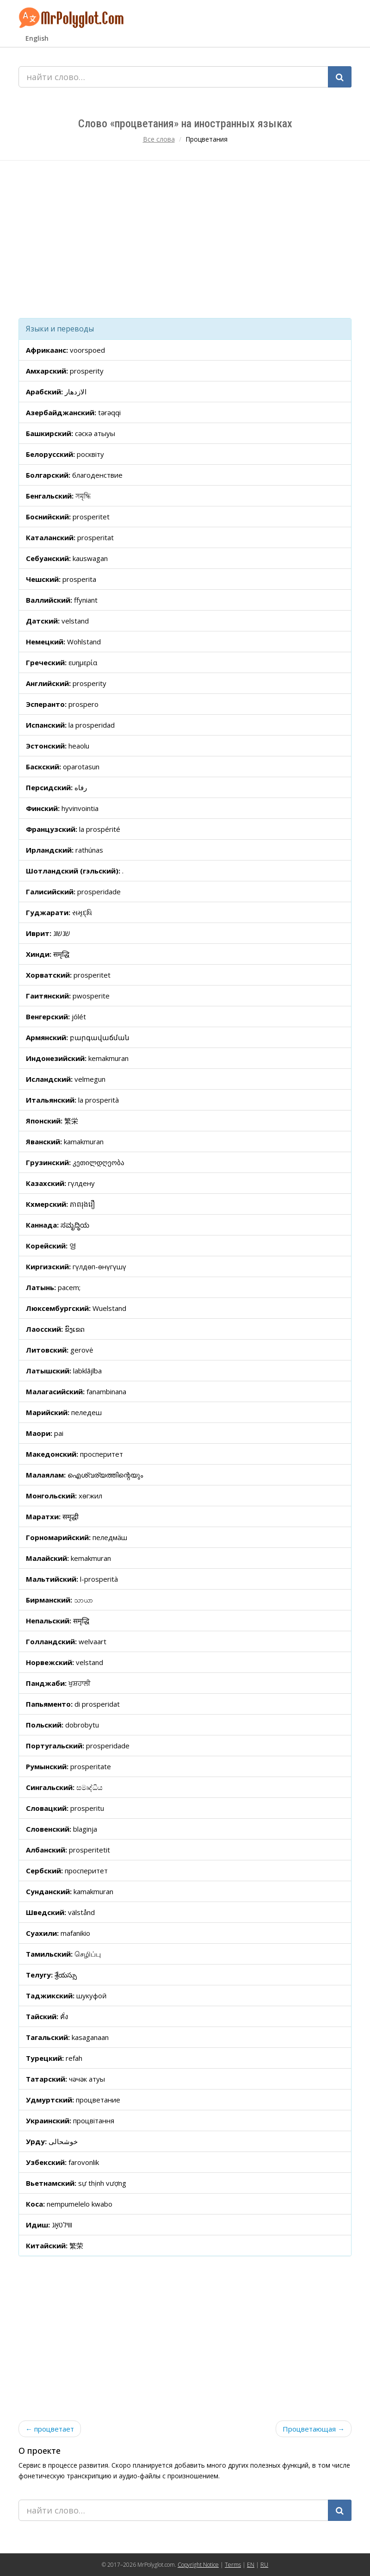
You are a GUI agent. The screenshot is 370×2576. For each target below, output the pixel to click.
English (37, 38)
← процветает (49, 2428)
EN (250, 2565)
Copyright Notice (198, 2565)
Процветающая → (314, 2428)
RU (264, 2565)
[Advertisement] (185, 239)
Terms (233, 2565)
